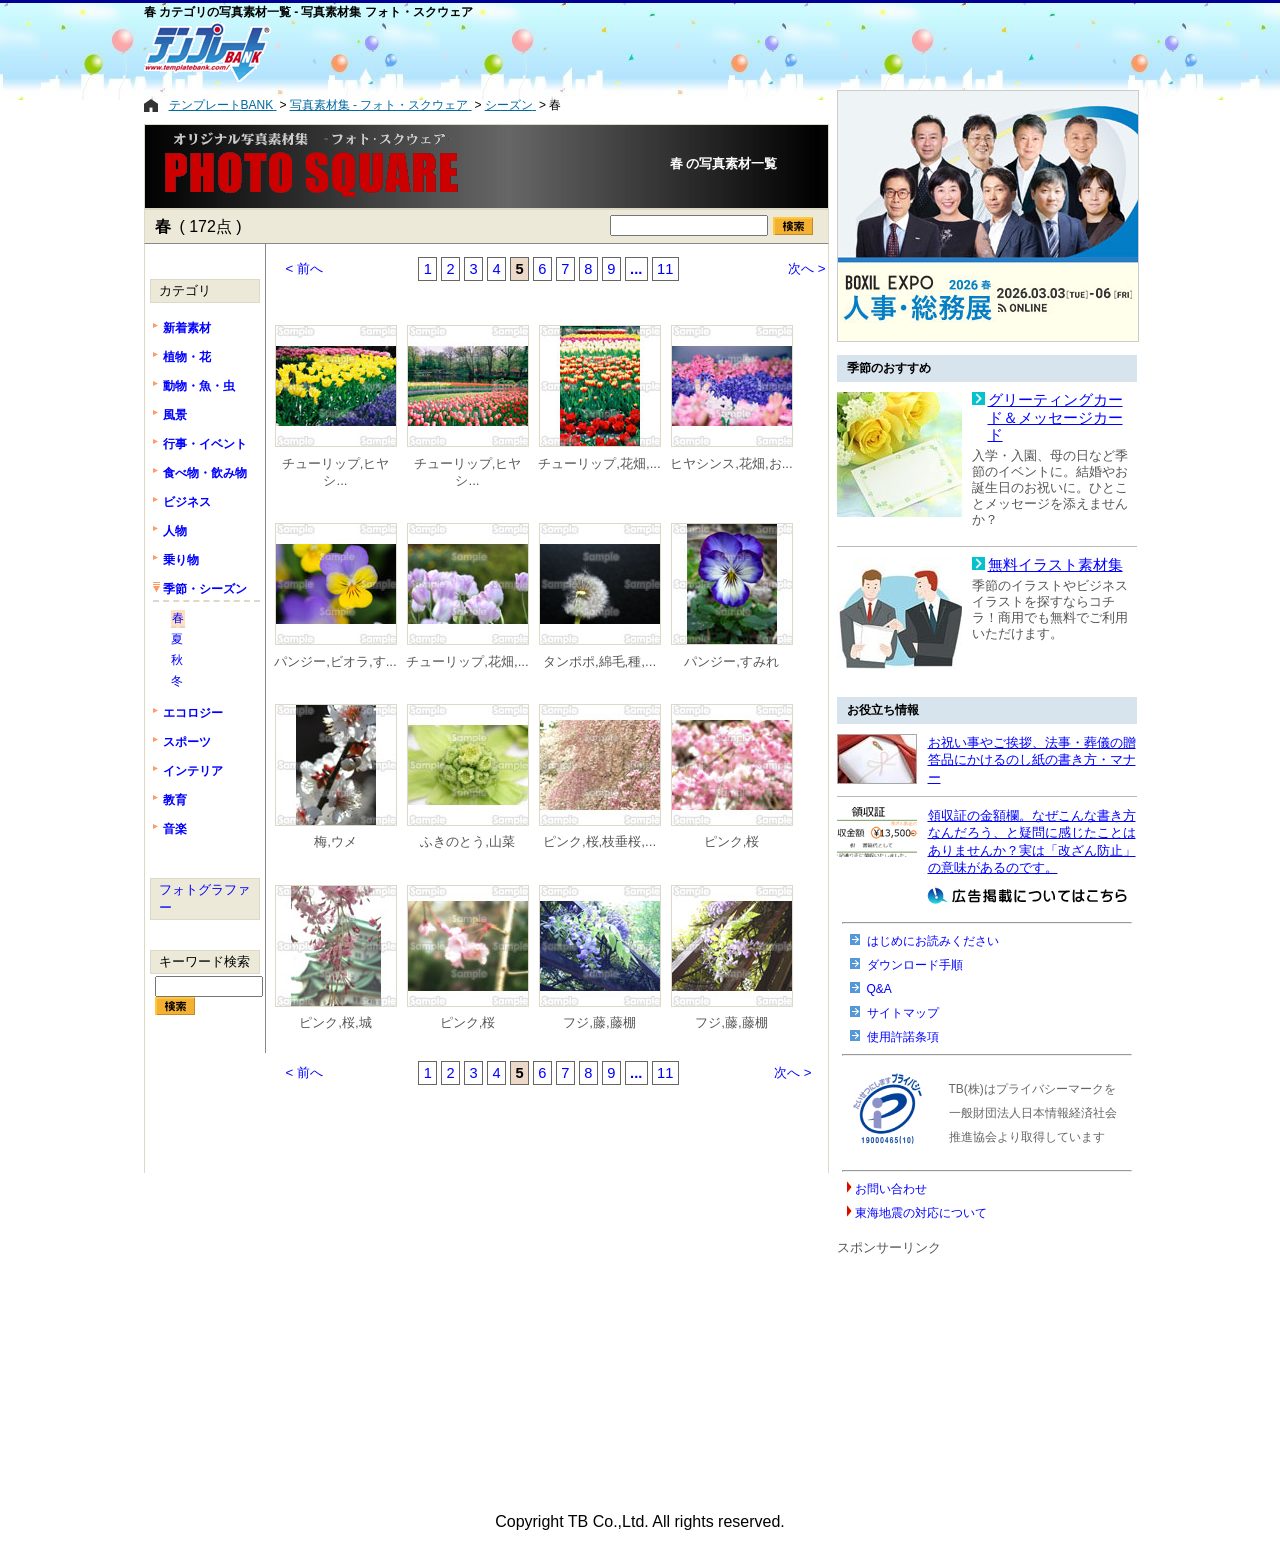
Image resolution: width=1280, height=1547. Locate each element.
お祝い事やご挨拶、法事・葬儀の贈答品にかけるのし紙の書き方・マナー (1032, 760)
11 (665, 269)
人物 (175, 531)
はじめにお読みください (933, 941)
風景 (175, 415)
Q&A (879, 989)
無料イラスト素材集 (1055, 565)
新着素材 (187, 328)
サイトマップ (903, 1013)
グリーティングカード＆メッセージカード (1055, 417)
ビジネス (187, 502)
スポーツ (187, 742)
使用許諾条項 (903, 1037)
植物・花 (187, 357)
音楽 (175, 829)
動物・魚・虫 (199, 386)
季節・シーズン (205, 589)
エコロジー (193, 713)
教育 (175, 800)
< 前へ (305, 268)
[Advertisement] (559, 52)
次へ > (807, 268)
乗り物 (181, 560)
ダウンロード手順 (915, 965)
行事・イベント (205, 444)
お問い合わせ (891, 1189)
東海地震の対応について (921, 1213)
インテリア (193, 771)
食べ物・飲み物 (205, 473)
